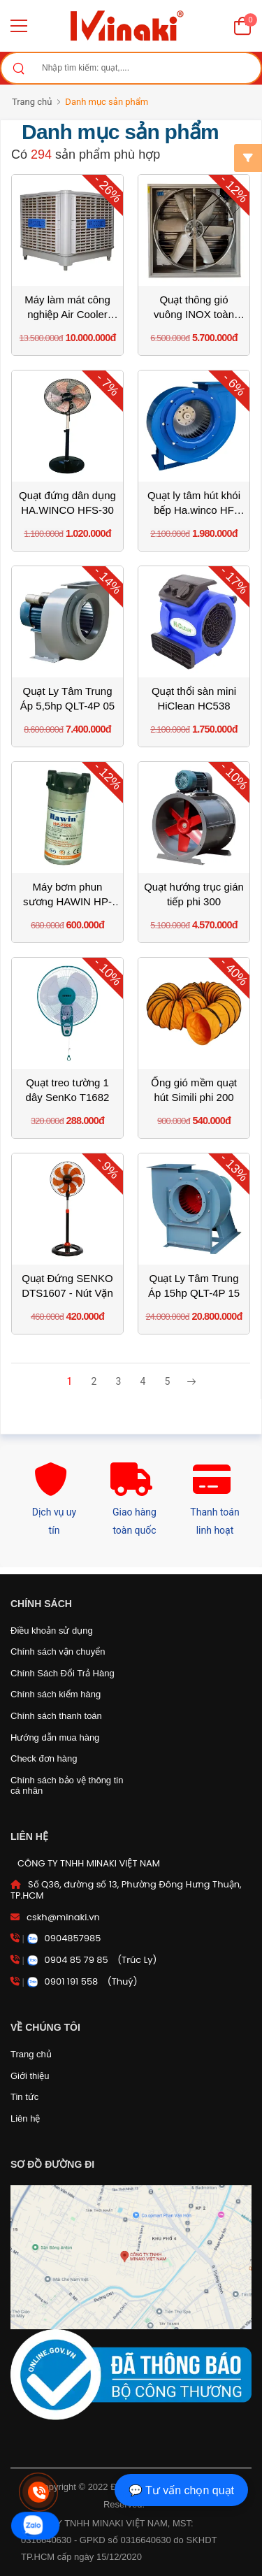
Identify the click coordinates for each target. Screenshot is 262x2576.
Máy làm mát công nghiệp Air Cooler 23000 (67, 308)
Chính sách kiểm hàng (55, 1694)
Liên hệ (25, 2118)
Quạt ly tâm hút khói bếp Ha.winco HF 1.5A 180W (193, 503)
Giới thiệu (29, 2076)
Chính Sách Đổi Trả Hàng (62, 1673)
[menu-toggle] (18, 25)
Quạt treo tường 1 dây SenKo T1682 (68, 1090)
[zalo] (35, 2526)
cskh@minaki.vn (63, 1917)
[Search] (18, 68)
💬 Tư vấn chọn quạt (181, 2490)
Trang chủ (32, 101)
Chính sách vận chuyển (57, 1651)
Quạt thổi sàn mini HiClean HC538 (194, 698)
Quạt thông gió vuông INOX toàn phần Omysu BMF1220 (194, 308)
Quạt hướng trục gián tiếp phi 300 (194, 894)
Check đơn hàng (43, 1758)
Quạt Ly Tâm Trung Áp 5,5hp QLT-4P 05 (67, 698)
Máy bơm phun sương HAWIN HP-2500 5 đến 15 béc (67, 895)
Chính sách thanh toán (56, 1716)
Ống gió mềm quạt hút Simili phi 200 (194, 1090)
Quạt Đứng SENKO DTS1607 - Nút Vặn (67, 1285)
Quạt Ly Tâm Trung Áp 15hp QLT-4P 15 (194, 1285)
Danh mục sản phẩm (106, 101)
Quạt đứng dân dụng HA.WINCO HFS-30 (67, 502)
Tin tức (24, 2097)
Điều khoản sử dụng (51, 1630)
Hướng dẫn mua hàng (54, 1737)
